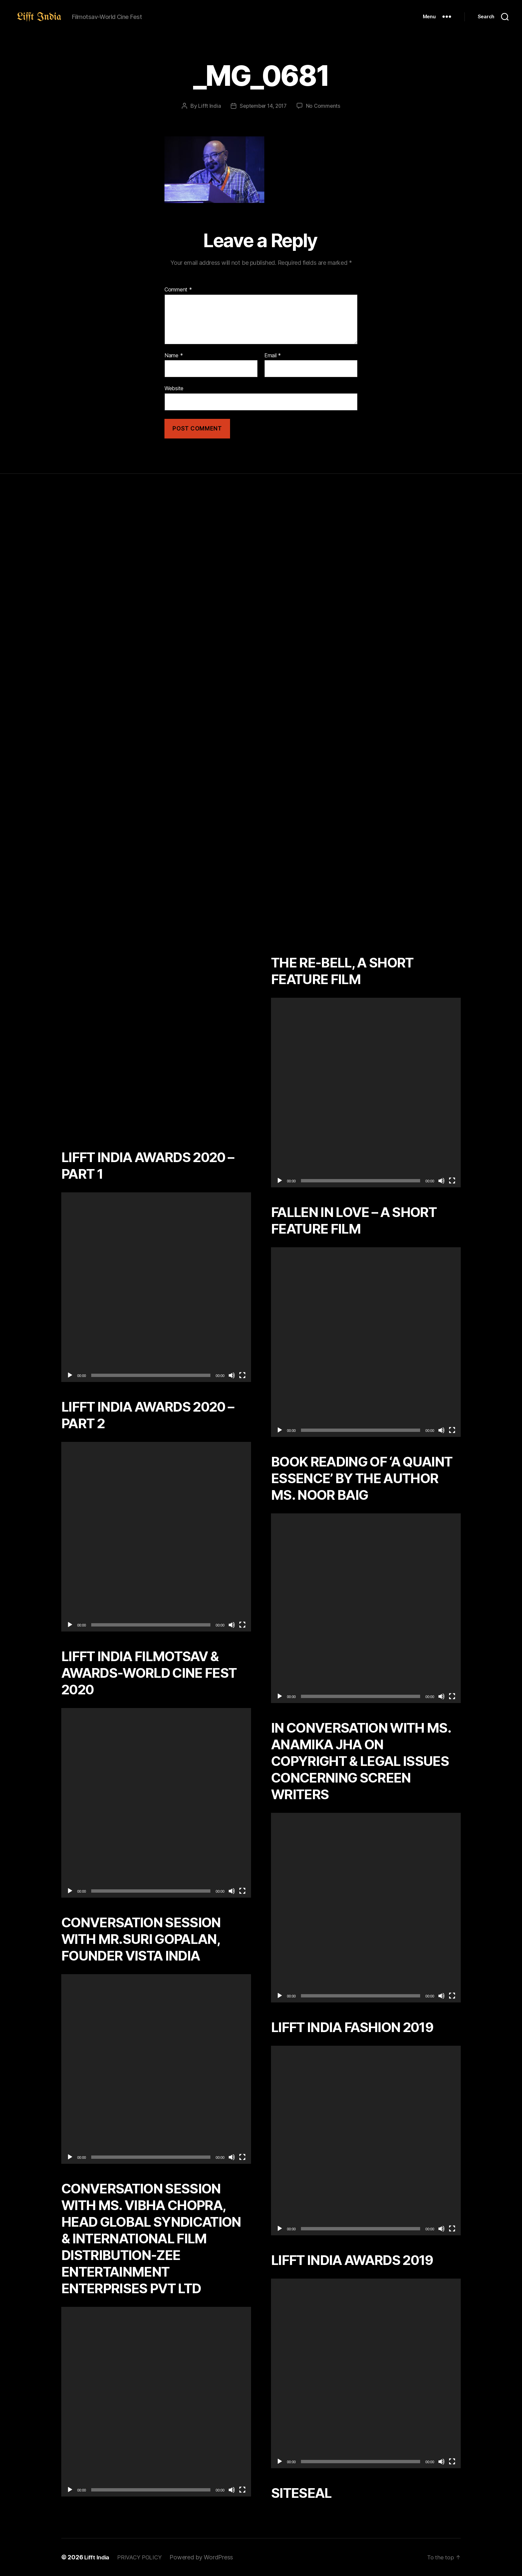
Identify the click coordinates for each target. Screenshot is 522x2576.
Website (173, 388)
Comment (178, 290)
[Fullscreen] (242, 1375)
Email (272, 356)
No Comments (324, 105)
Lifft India (207, 105)
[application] (156, 1287)
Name (173, 356)
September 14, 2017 (263, 105)
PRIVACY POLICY (143, 2557)
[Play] (70, 1375)
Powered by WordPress (207, 2557)
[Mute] (231, 1375)
